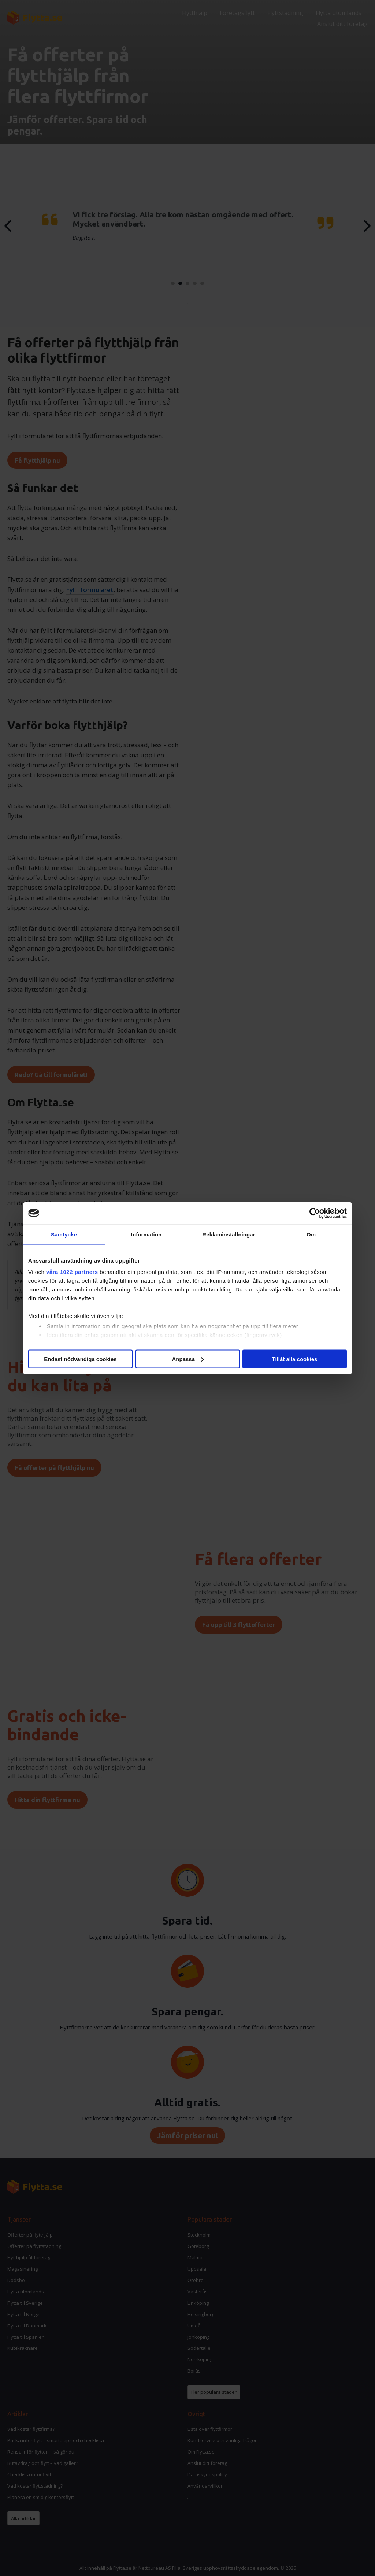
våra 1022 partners (72, 1272)
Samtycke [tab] (64, 1234)
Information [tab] (146, 1234)
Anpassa (188, 1359)
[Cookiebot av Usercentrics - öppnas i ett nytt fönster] (315, 1213)
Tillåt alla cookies (295, 1359)
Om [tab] (311, 1234)
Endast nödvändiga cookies (80, 1359)
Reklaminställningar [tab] (228, 1234)
